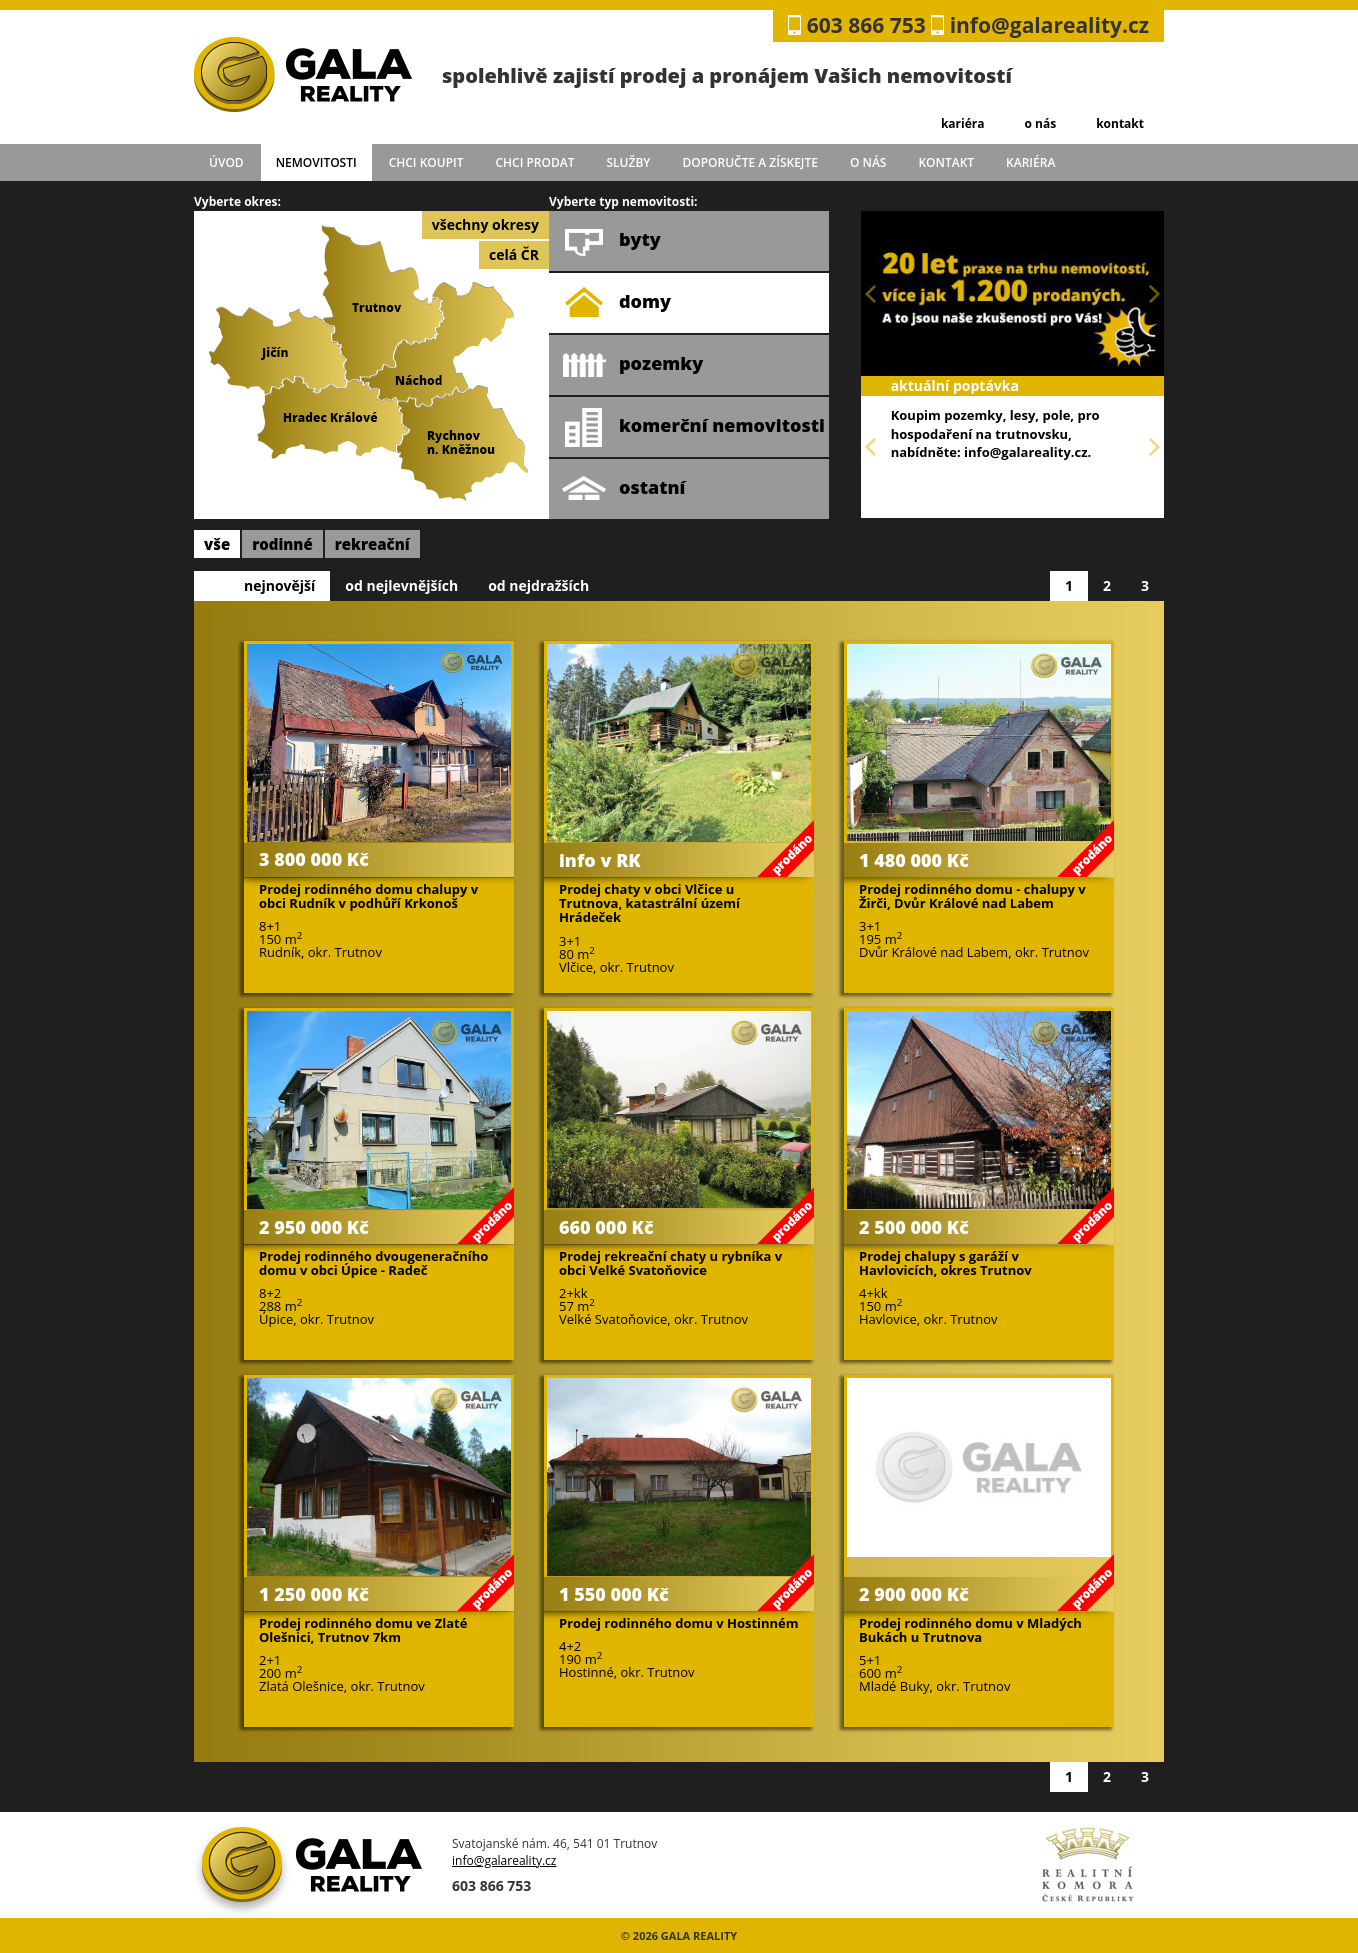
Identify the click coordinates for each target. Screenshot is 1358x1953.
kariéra (963, 123)
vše (217, 544)
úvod (226, 162)
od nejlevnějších (401, 585)
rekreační (372, 544)
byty (611, 241)
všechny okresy (485, 224)
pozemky (632, 365)
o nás (1040, 123)
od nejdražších (538, 585)
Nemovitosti (316, 162)
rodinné (282, 544)
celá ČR (514, 254)
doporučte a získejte (750, 162)
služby (629, 162)
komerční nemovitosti (693, 427)
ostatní (623, 489)
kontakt (1120, 123)
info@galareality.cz (1049, 25)
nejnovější (279, 585)
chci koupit (426, 162)
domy (616, 303)
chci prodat (534, 162)
